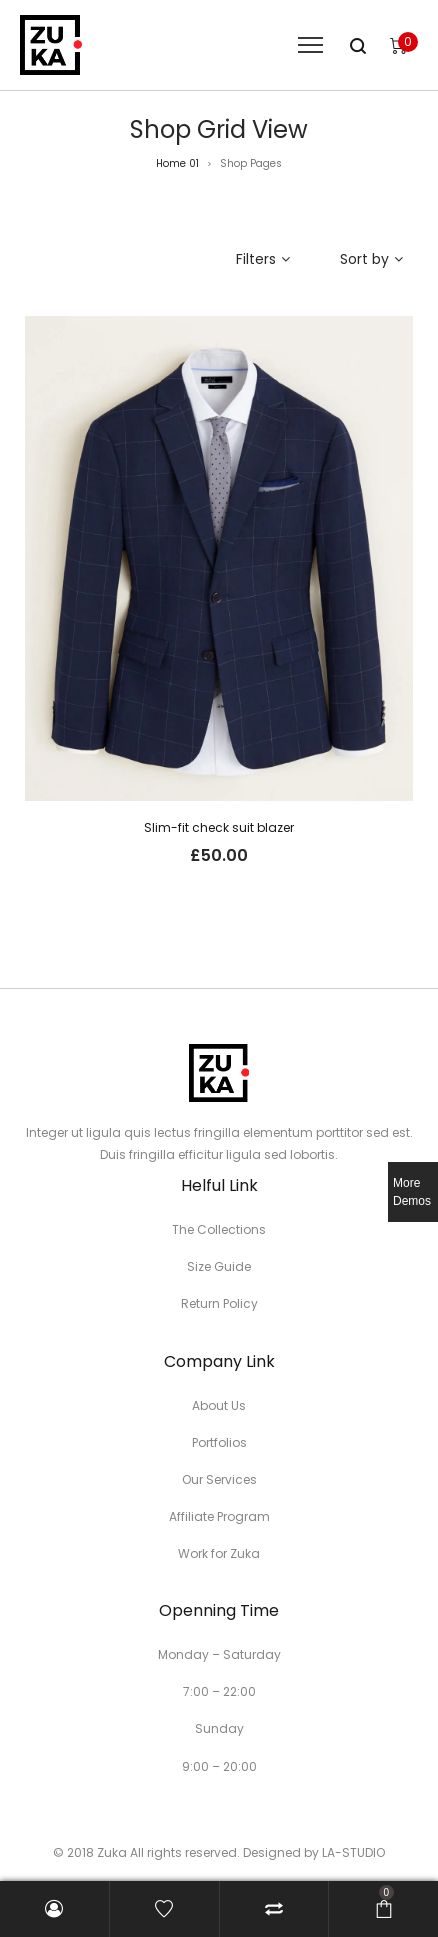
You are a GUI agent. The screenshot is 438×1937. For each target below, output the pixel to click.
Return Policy (219, 1303)
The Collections (219, 1229)
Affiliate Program (219, 1516)
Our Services (219, 1479)
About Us (219, 1405)
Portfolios (219, 1442)
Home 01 (177, 163)
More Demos (412, 1192)
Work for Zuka (219, 1553)
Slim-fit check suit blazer (219, 827)
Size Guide (219, 1266)
